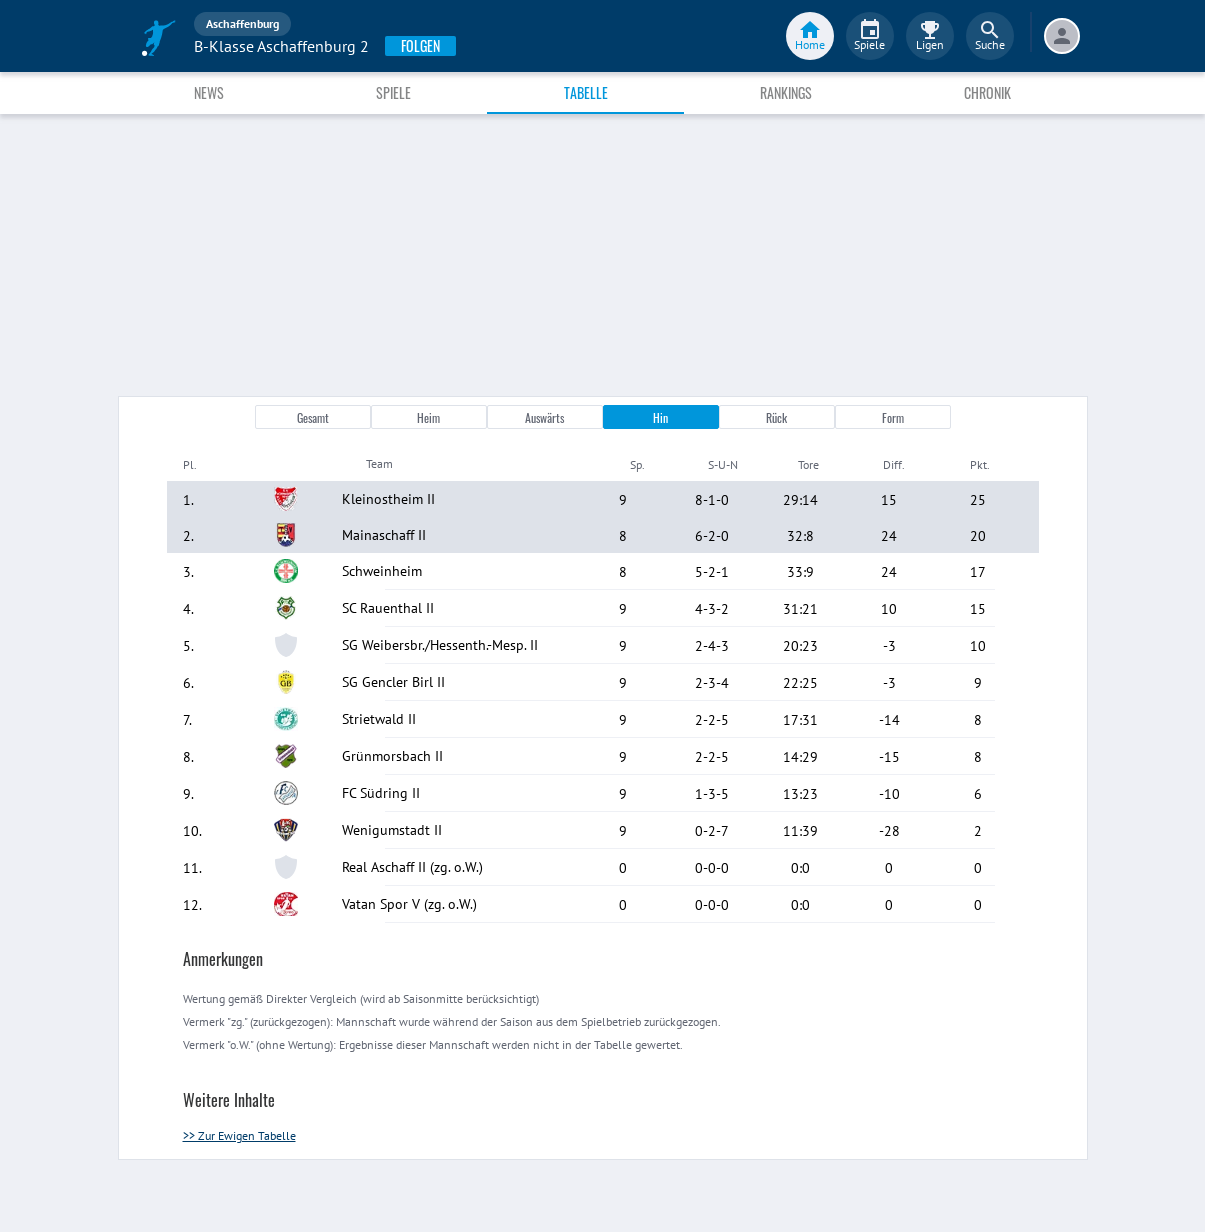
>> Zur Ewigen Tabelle (239, 1135)
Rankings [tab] (786, 92)
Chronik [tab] (987, 92)
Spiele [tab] (393, 92)
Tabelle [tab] (586, 92)
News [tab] (209, 92)
